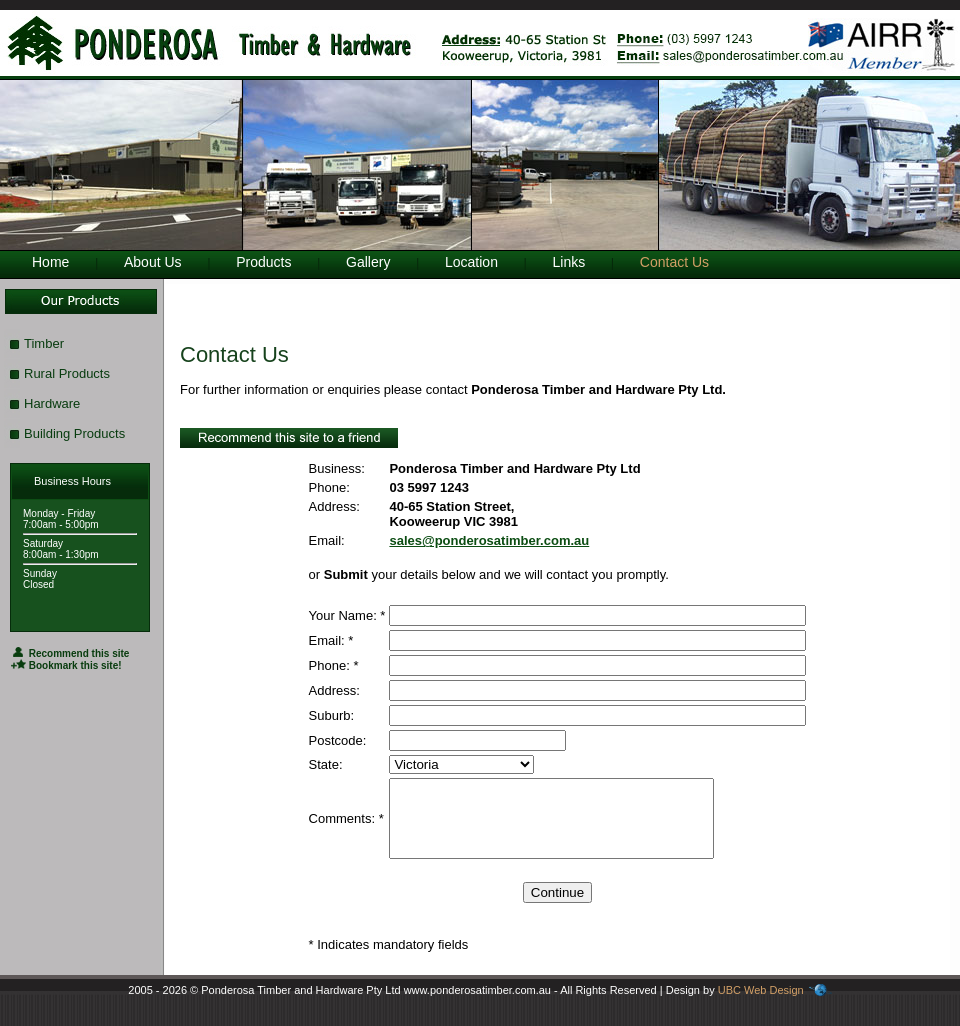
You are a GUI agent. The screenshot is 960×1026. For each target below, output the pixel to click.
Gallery (368, 262)
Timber (44, 343)
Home (50, 262)
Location (471, 262)
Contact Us (674, 262)
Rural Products (67, 373)
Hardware (52, 403)
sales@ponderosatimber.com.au (489, 540)
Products (263, 262)
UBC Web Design (761, 1005)
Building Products (74, 433)
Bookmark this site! (66, 665)
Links (569, 262)
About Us (153, 262)
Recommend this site (70, 653)
